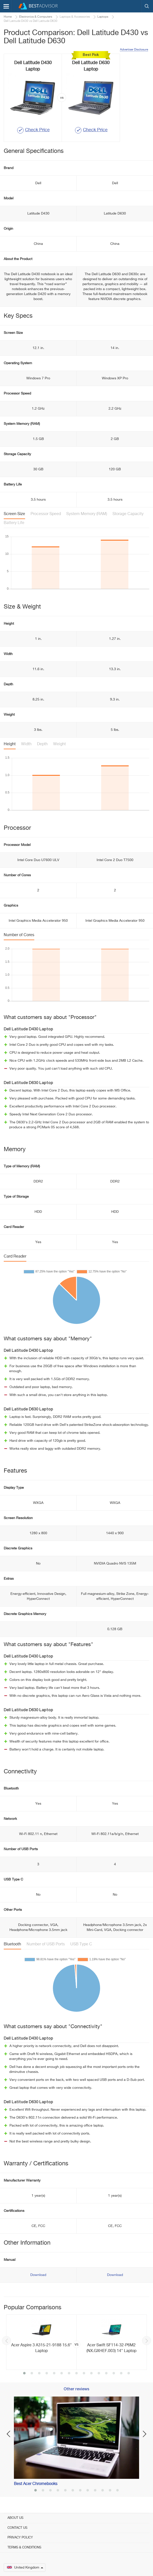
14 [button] (121, 2373)
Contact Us (17, 2528)
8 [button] (76, 2373)
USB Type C (81, 1944)
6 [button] (61, 2373)
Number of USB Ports (46, 1944)
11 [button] (98, 2373)
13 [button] (113, 2373)
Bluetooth (12, 1944)
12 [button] (106, 2373)
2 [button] (31, 2373)
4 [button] (46, 2373)
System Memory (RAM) (86, 514)
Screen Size (14, 514)
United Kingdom (25, 2567)
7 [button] (69, 2373)
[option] (76, 2342)
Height (10, 744)
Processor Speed (46, 514)
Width (26, 744)
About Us (15, 2518)
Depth (42, 744)
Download (38, 2275)
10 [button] (91, 2373)
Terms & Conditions (24, 2547)
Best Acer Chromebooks (35, 2484)
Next (146, 2340)
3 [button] (39, 2373)
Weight (59, 744)
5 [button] (54, 2373)
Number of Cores (19, 935)
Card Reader (15, 1257)
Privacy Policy (20, 2537)
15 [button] (128, 2373)
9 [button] (83, 2373)
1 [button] (24, 2373)
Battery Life (14, 523)
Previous (6, 2340)
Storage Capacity (128, 514)
